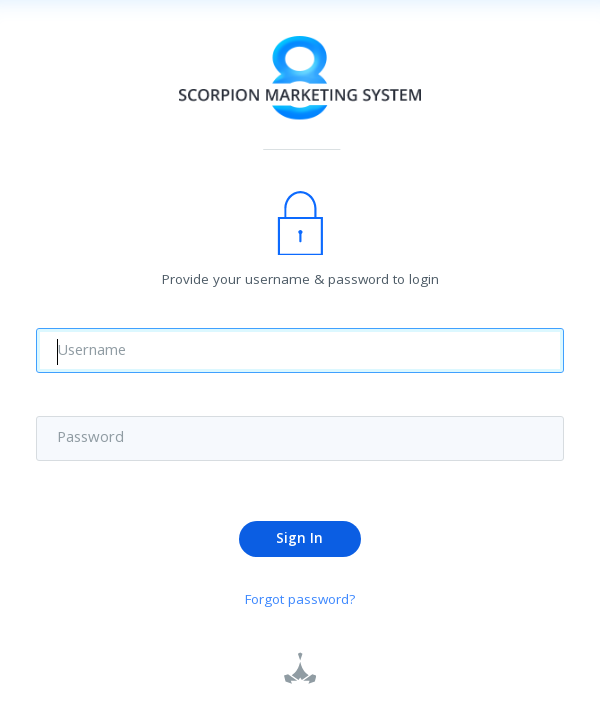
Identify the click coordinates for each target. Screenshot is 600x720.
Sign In (299, 540)
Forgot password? (300, 602)
